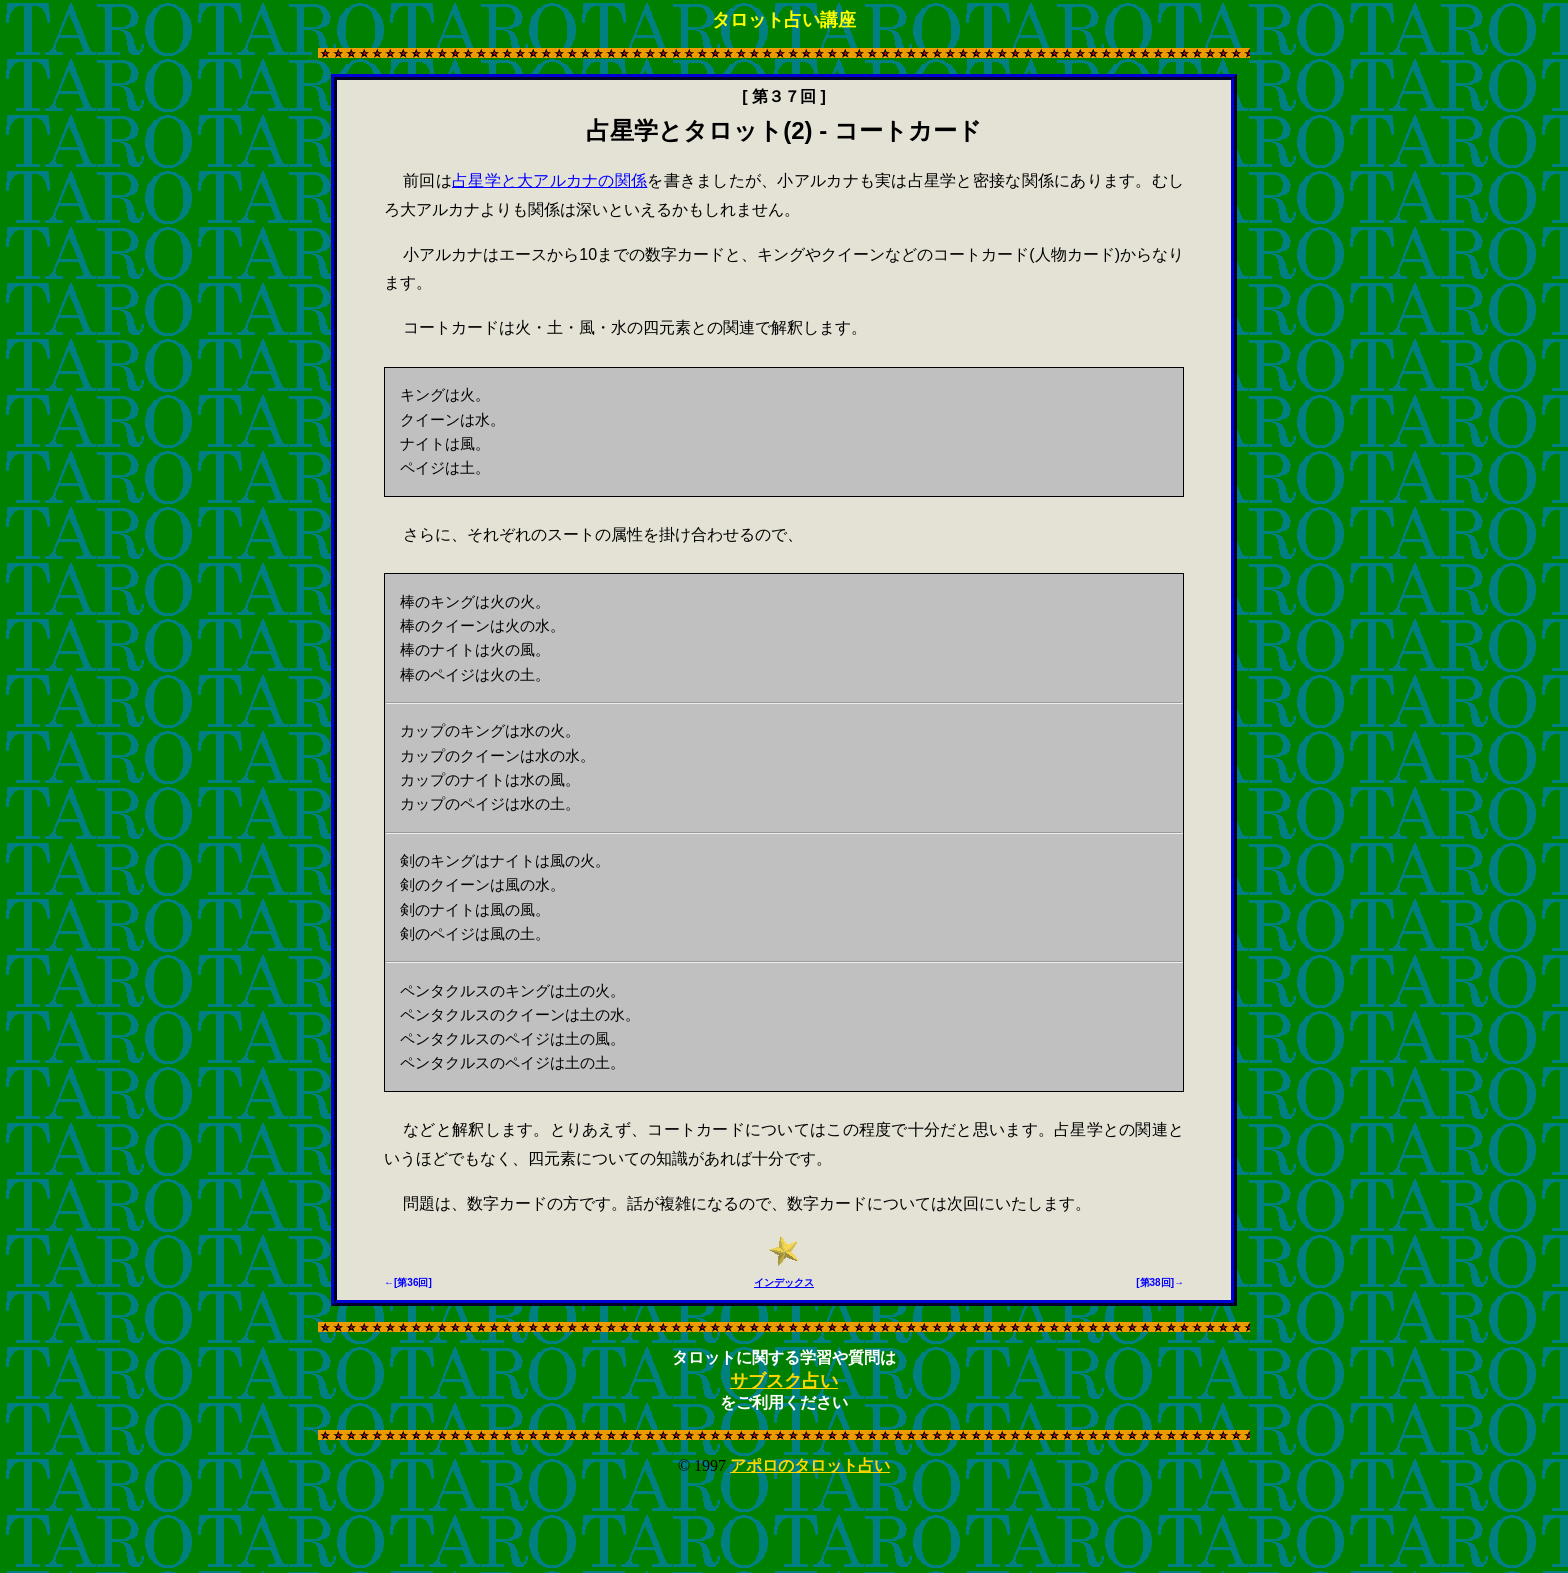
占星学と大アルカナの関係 (549, 180)
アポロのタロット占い (810, 1465)
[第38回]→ (1160, 1282)
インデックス (784, 1282)
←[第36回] (408, 1282)
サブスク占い (784, 1381)
